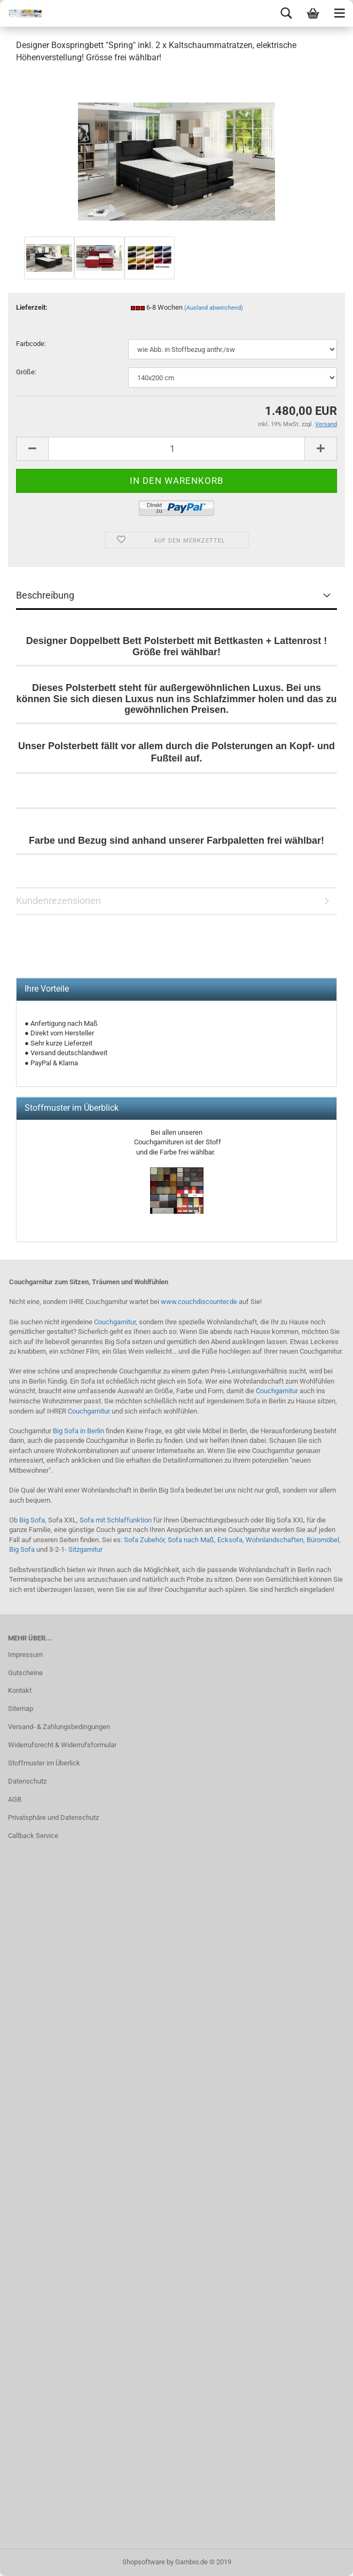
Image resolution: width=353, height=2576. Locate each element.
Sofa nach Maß (191, 1540)
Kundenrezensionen (58, 900)
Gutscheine (25, 1673)
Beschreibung (45, 595)
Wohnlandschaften (274, 1540)
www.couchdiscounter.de (199, 1302)
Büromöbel (323, 1540)
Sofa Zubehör (144, 1540)
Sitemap (20, 1709)
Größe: (26, 372)
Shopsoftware (143, 2562)
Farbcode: (31, 344)
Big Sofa (32, 1520)
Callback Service (33, 1836)
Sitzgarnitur (85, 1549)
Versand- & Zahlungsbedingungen (59, 1727)
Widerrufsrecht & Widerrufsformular (62, 1745)
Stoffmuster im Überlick (44, 1763)
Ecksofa (229, 1540)
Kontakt (20, 1690)
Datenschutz (27, 1781)
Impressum (25, 1655)
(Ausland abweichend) (213, 307)
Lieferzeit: (32, 307)
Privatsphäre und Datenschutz (53, 1817)
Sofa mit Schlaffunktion (116, 1520)
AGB (14, 1799)
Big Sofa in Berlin (78, 1431)
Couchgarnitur (115, 1322)
